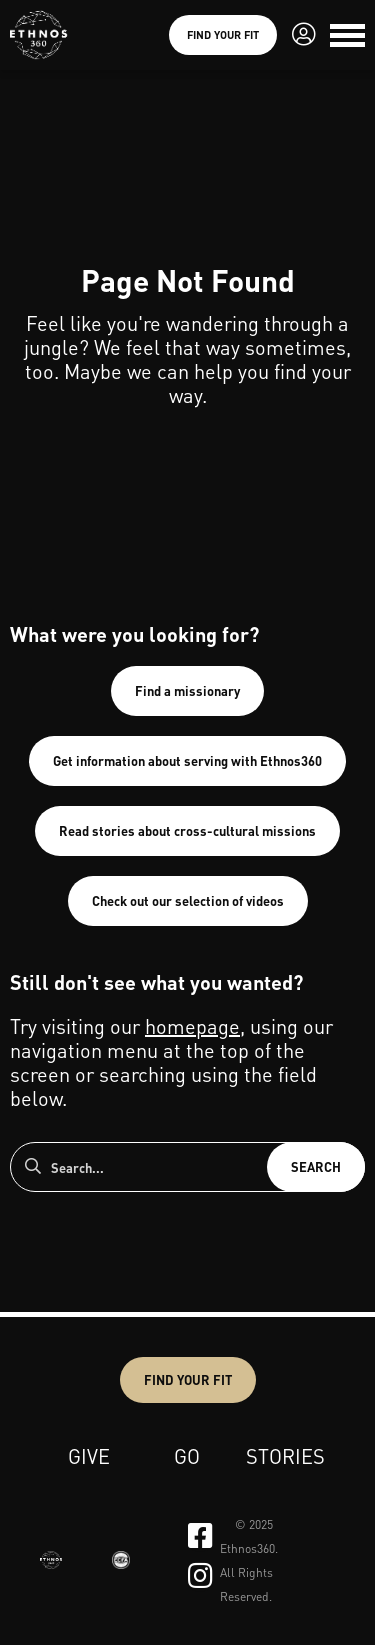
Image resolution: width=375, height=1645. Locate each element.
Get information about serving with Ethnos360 (187, 760)
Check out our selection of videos (188, 900)
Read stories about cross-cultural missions (187, 830)
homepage (192, 1026)
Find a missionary (187, 690)
